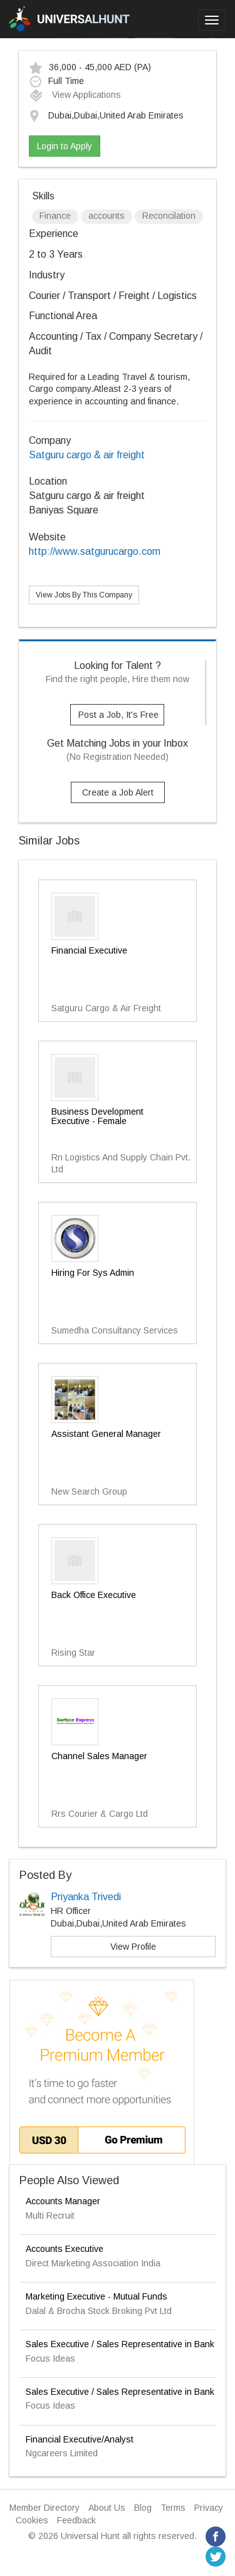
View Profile (133, 1947)
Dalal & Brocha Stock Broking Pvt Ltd (99, 2311)
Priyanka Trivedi (86, 1896)
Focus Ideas (50, 2358)
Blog (143, 2508)
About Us (106, 2508)
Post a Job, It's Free (118, 715)
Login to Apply (64, 146)
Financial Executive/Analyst (79, 2439)
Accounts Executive (64, 2249)
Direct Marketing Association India (93, 2263)
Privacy (208, 2508)
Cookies (32, 2520)
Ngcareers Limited (62, 2453)
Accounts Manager (63, 2201)
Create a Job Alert (118, 792)
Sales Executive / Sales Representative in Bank (120, 2344)
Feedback (76, 2520)
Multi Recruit (50, 2216)
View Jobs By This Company (84, 595)
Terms (172, 2508)
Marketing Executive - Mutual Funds (96, 2296)
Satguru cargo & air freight (87, 454)
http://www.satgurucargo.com (94, 551)
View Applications (75, 95)
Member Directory (44, 2508)
